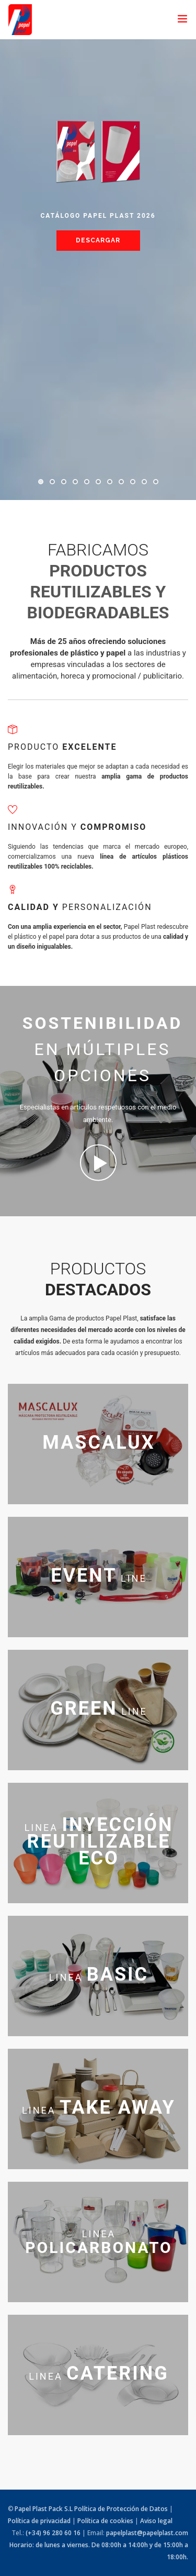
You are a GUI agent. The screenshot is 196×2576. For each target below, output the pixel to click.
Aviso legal (156, 2520)
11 (155, 481)
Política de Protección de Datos (121, 2508)
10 (144, 481)
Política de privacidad (39, 2520)
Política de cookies (105, 2520)
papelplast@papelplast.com (147, 2532)
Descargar (98, 240)
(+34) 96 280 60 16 (53, 2532)
